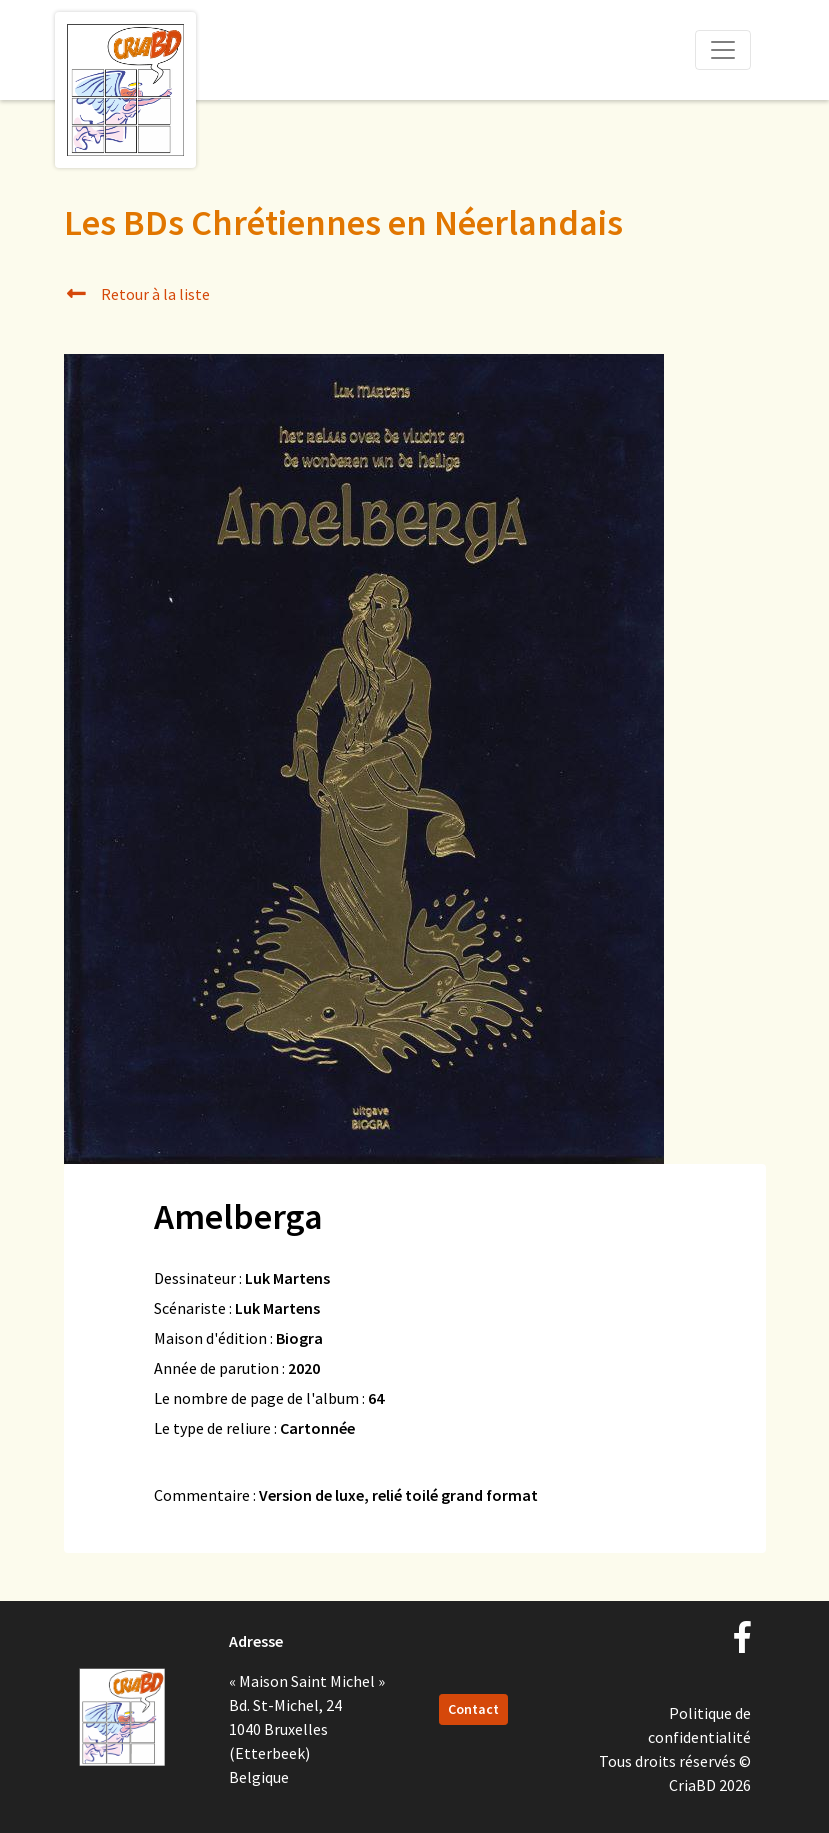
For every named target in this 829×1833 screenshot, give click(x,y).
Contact (473, 1709)
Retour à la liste (137, 294)
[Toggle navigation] (723, 50)
